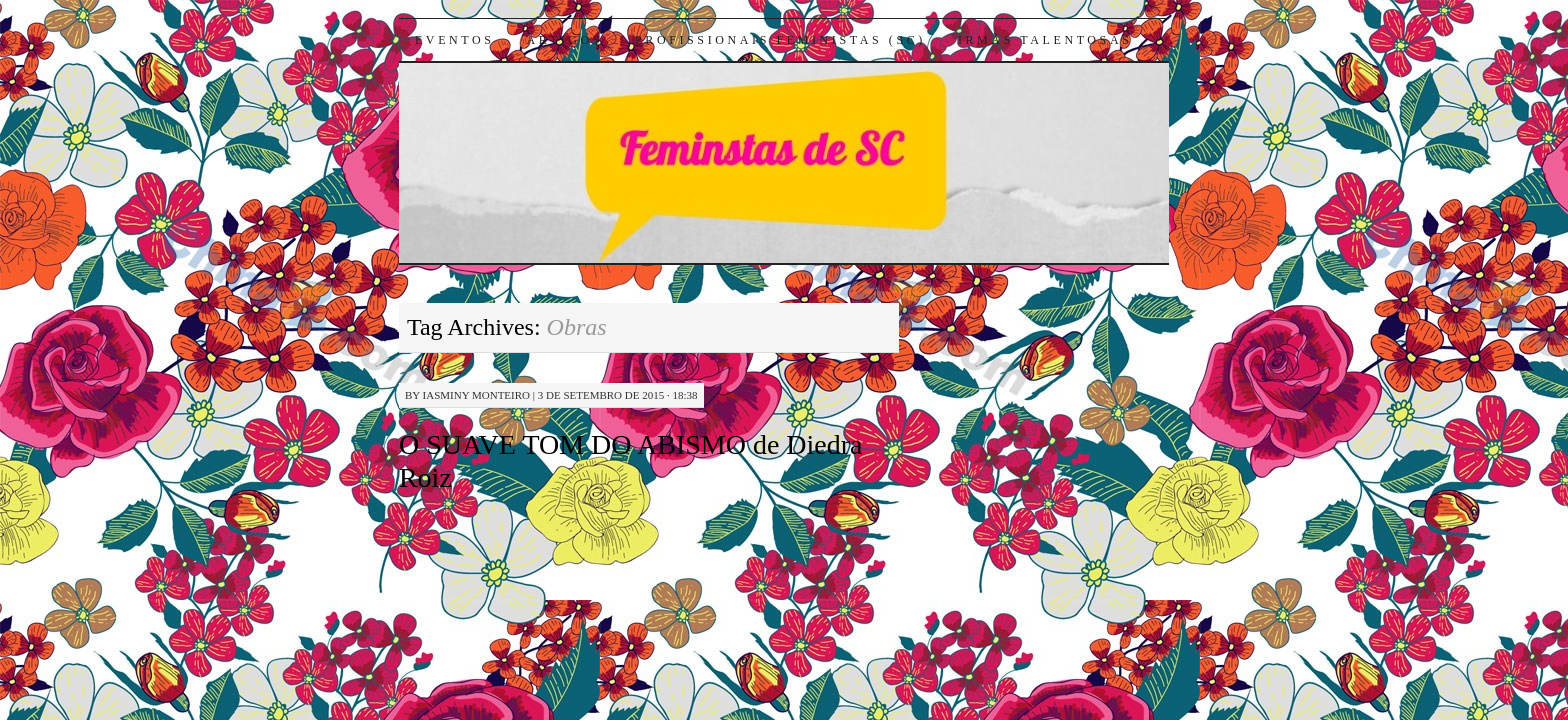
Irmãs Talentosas (1045, 40)
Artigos (565, 40)
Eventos (455, 40)
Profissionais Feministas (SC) (780, 40)
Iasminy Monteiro (476, 395)
